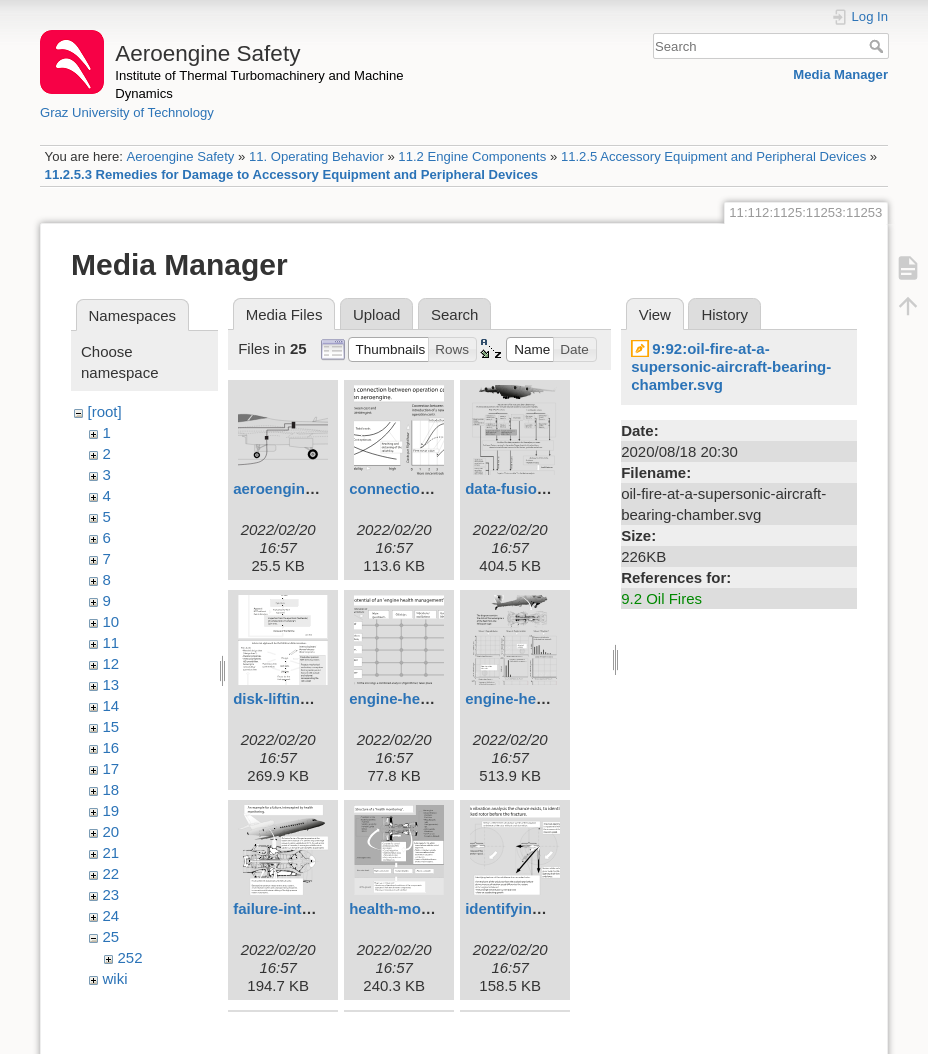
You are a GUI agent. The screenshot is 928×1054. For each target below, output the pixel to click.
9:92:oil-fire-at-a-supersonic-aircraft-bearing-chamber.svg (731, 366)
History (724, 314)
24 (111, 915)
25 (111, 936)
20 (111, 831)
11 (111, 642)
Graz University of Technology (127, 112)
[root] (105, 411)
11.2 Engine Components (472, 156)
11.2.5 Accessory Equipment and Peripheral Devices (713, 156)
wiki (115, 978)
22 (111, 873)
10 (111, 621)
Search (878, 46)
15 (111, 726)
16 (111, 747)
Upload (377, 314)
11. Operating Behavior (316, 156)
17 (111, 768)
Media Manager (840, 74)
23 (111, 894)
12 (111, 663)
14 (111, 705)
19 (111, 810)
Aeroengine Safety (180, 156)
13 (111, 684)
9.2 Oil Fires (661, 598)
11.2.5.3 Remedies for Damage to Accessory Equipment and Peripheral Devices (292, 174)
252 (130, 957)
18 (111, 789)
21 (111, 852)
